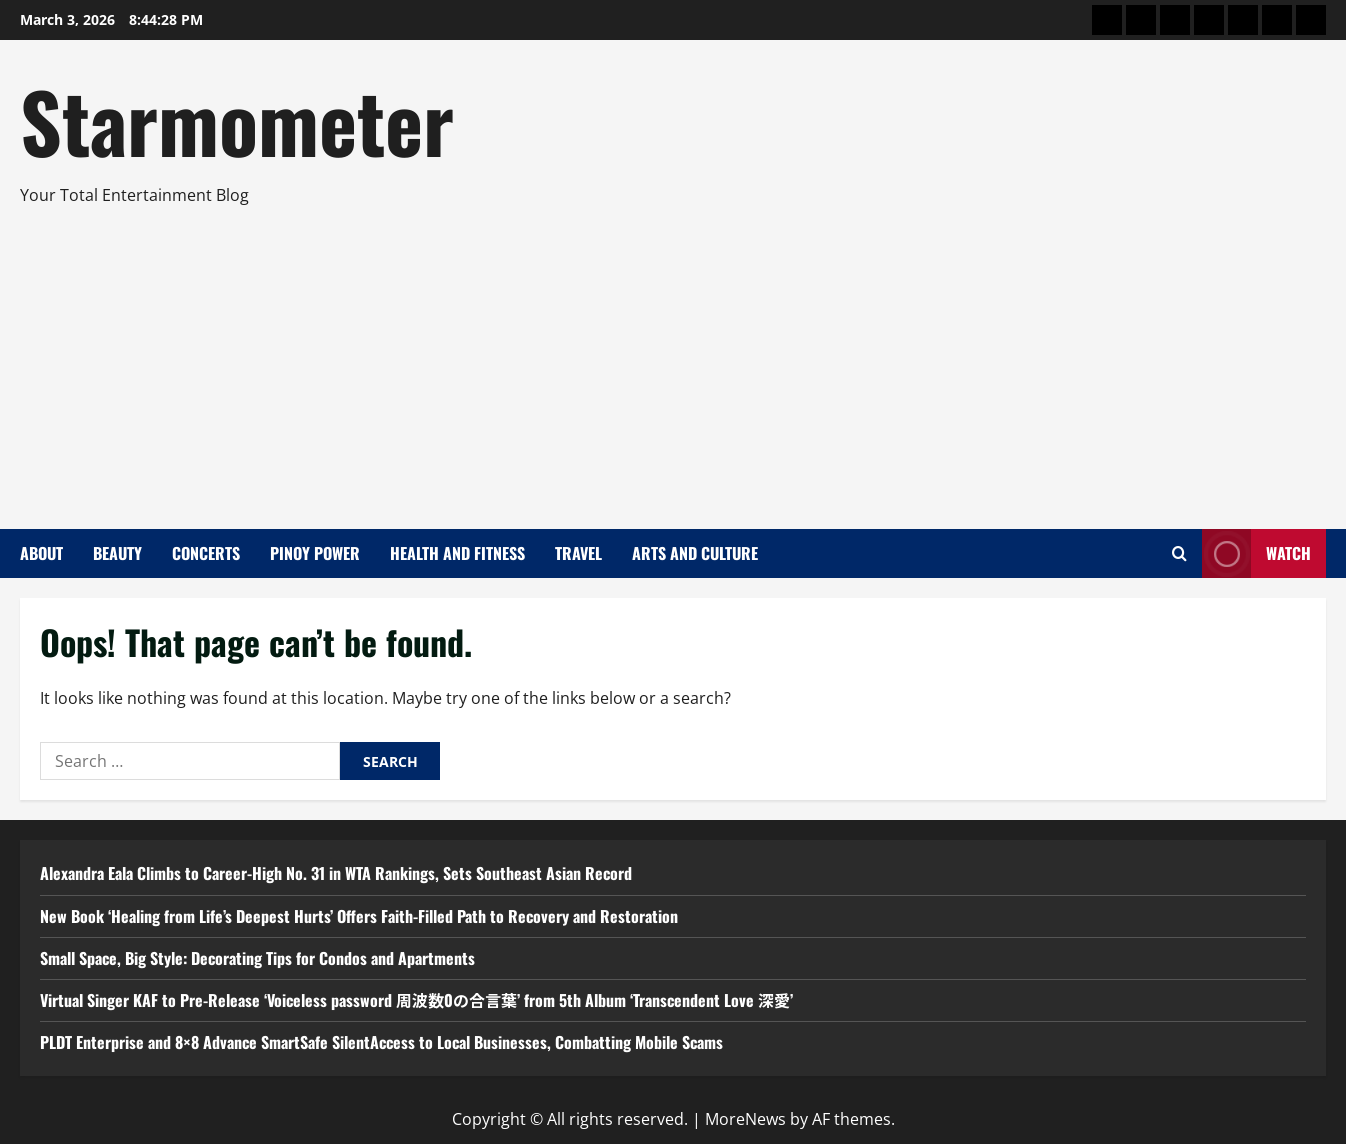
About (41, 553)
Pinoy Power (315, 553)
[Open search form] (1179, 553)
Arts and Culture (695, 553)
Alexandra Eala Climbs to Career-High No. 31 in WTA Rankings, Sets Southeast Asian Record (336, 873)
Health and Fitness (457, 553)
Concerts (206, 553)
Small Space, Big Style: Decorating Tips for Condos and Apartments (257, 958)
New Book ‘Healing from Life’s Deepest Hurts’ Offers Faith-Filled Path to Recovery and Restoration (359, 916)
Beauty (117, 553)
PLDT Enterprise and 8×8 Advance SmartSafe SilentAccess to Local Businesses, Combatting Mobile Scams (381, 1042)
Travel (578, 553)
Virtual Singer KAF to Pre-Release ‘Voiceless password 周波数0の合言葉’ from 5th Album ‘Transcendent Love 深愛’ (416, 1000)
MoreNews (745, 1119)
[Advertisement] (668, 359)
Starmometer (237, 120)
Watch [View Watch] (1256, 553)
